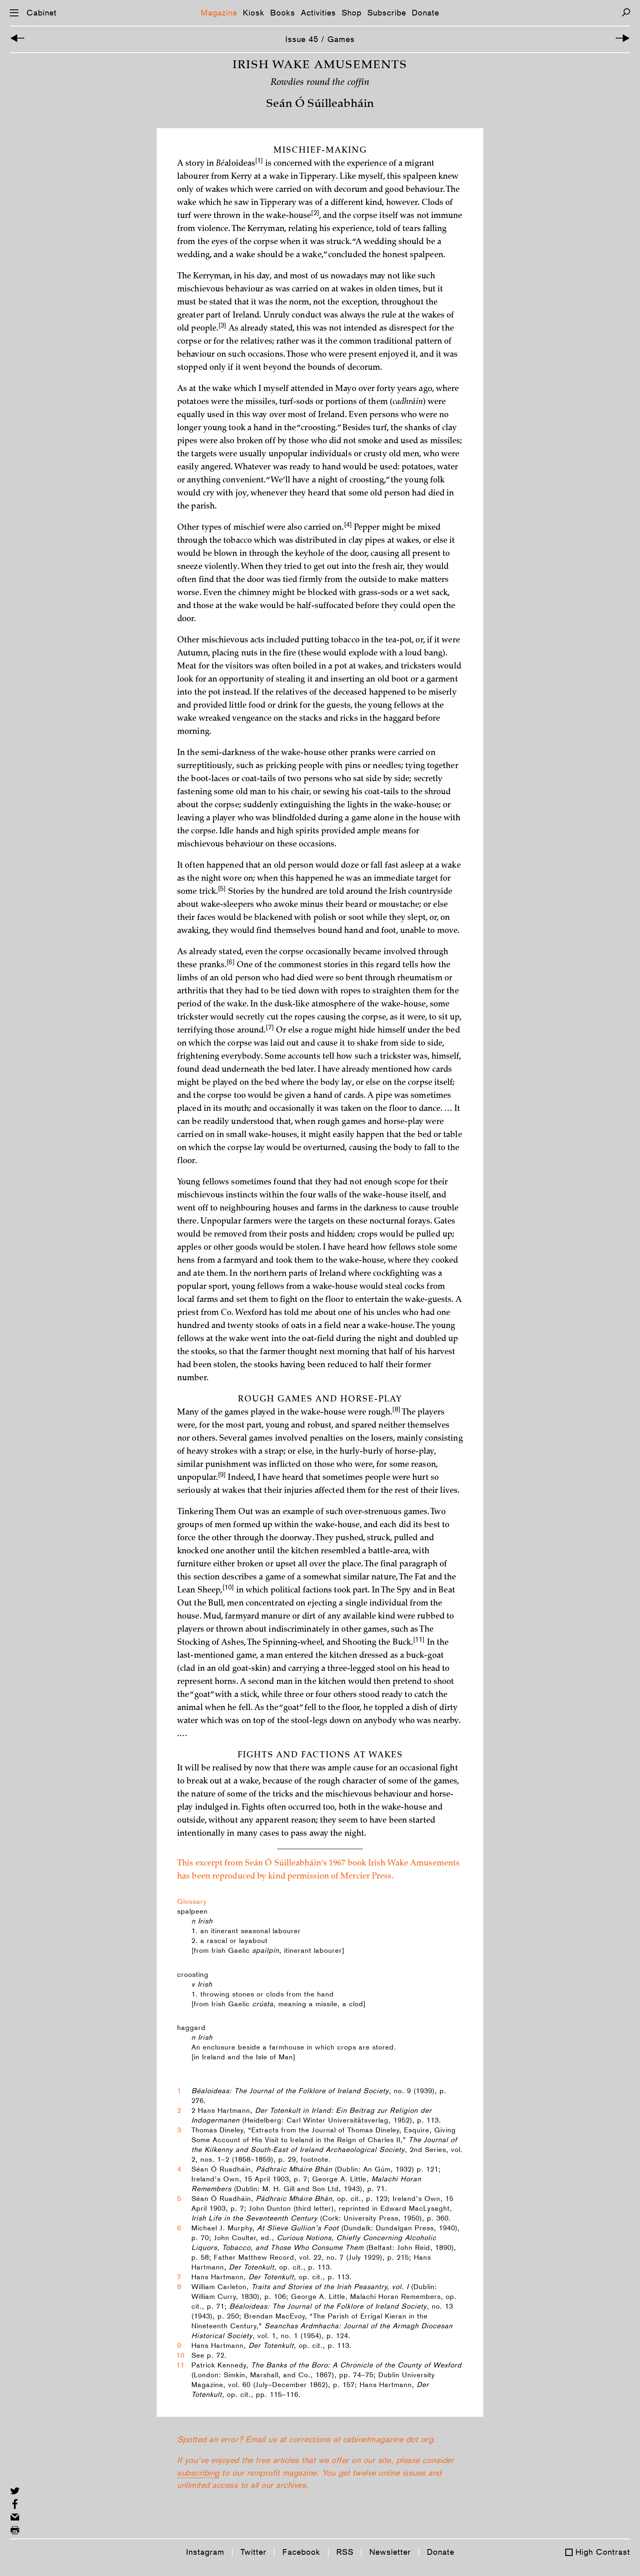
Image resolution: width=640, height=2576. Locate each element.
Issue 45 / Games (320, 39)
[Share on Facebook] (15, 2504)
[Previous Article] (17, 39)
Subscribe (386, 13)
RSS (344, 2552)
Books (282, 13)
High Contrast (603, 2552)
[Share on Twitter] (15, 2491)
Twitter (253, 2552)
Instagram (205, 2552)
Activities (318, 13)
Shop (352, 13)
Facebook (301, 2552)
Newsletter (390, 2552)
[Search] (626, 12)
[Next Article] (622, 39)
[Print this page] (15, 2530)
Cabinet (42, 13)
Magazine (219, 13)
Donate (425, 13)
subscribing (198, 2494)
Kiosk (253, 13)
